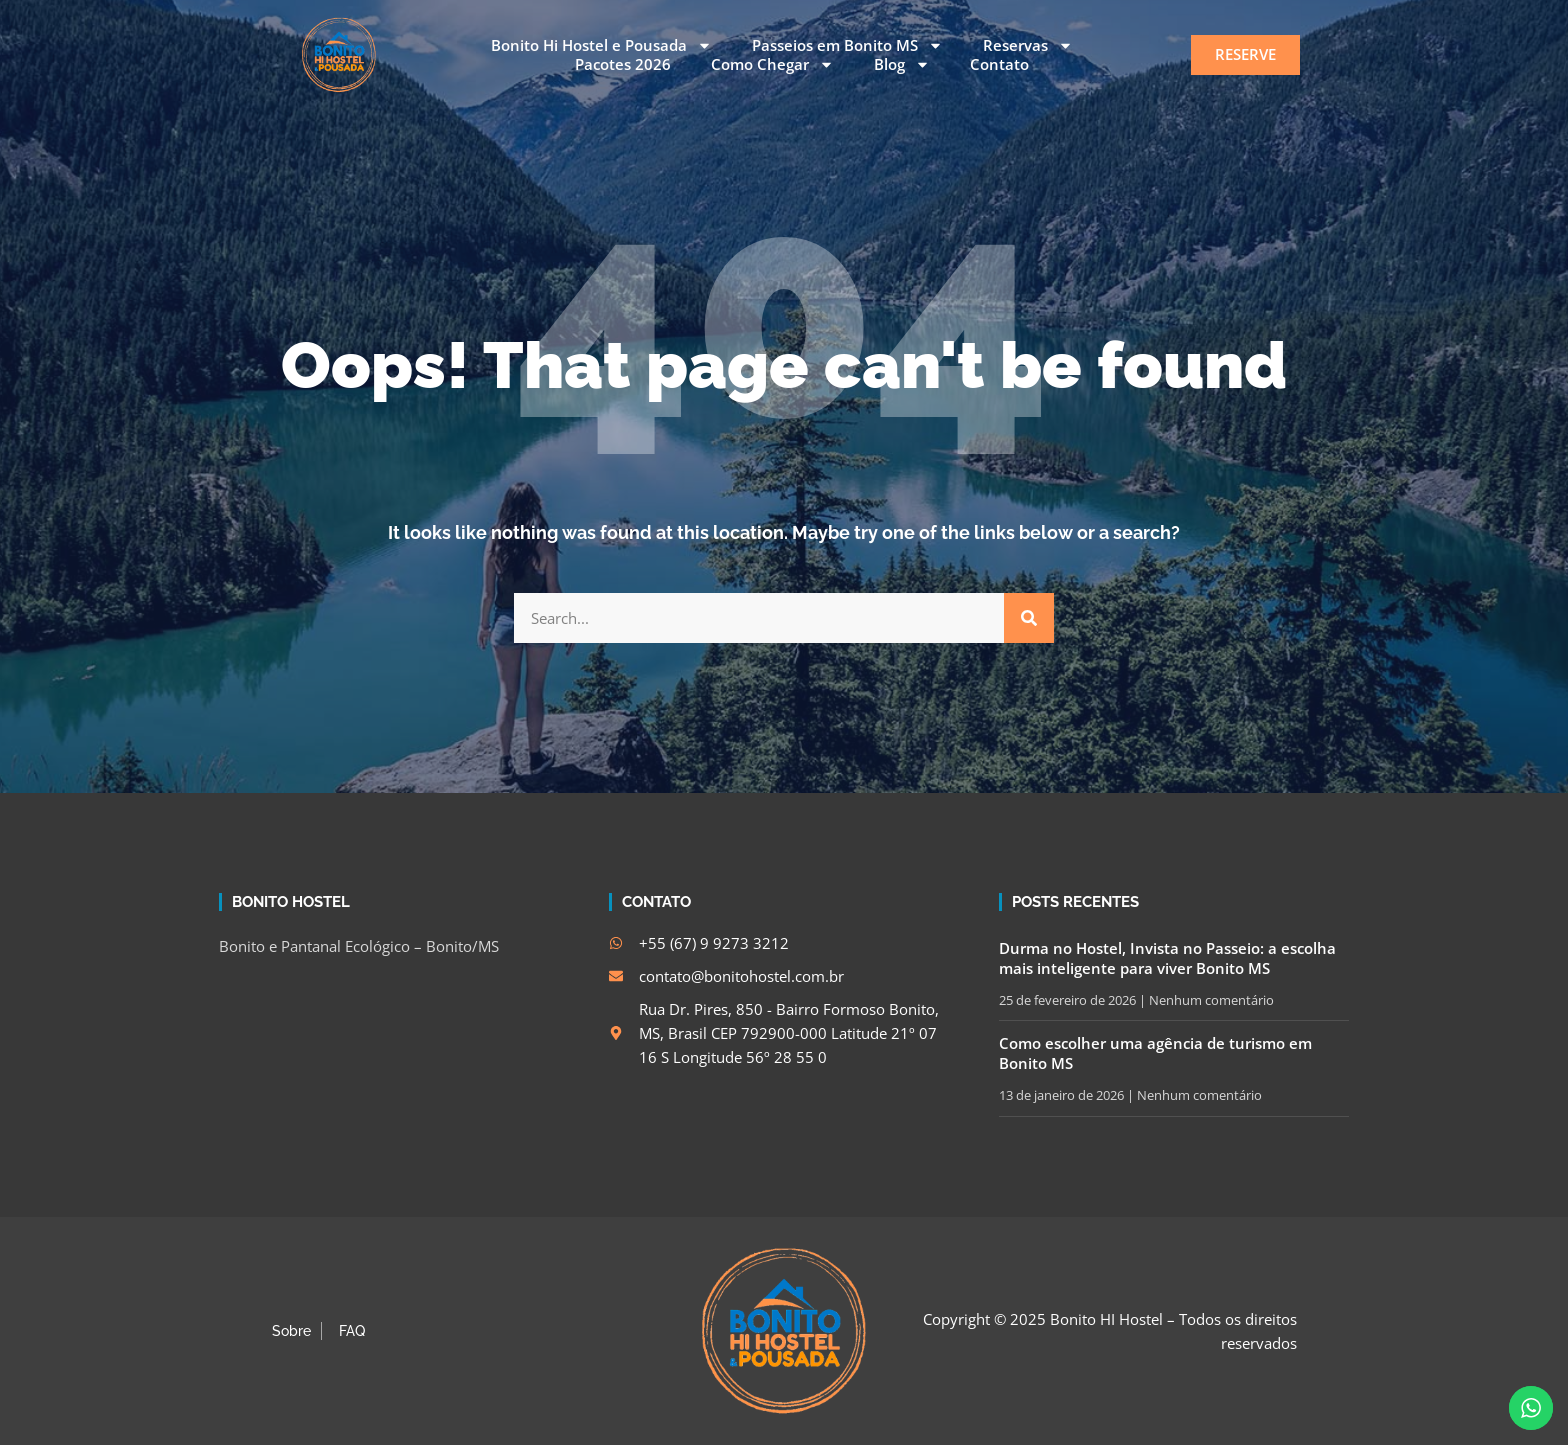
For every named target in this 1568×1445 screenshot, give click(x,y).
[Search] (1029, 618)
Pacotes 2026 (623, 64)
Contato (999, 64)
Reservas (1028, 46)
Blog (902, 65)
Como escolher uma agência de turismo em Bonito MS (1155, 1053)
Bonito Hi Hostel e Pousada (601, 46)
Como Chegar (772, 65)
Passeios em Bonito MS (847, 46)
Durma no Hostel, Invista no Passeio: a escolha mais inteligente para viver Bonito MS (1167, 958)
